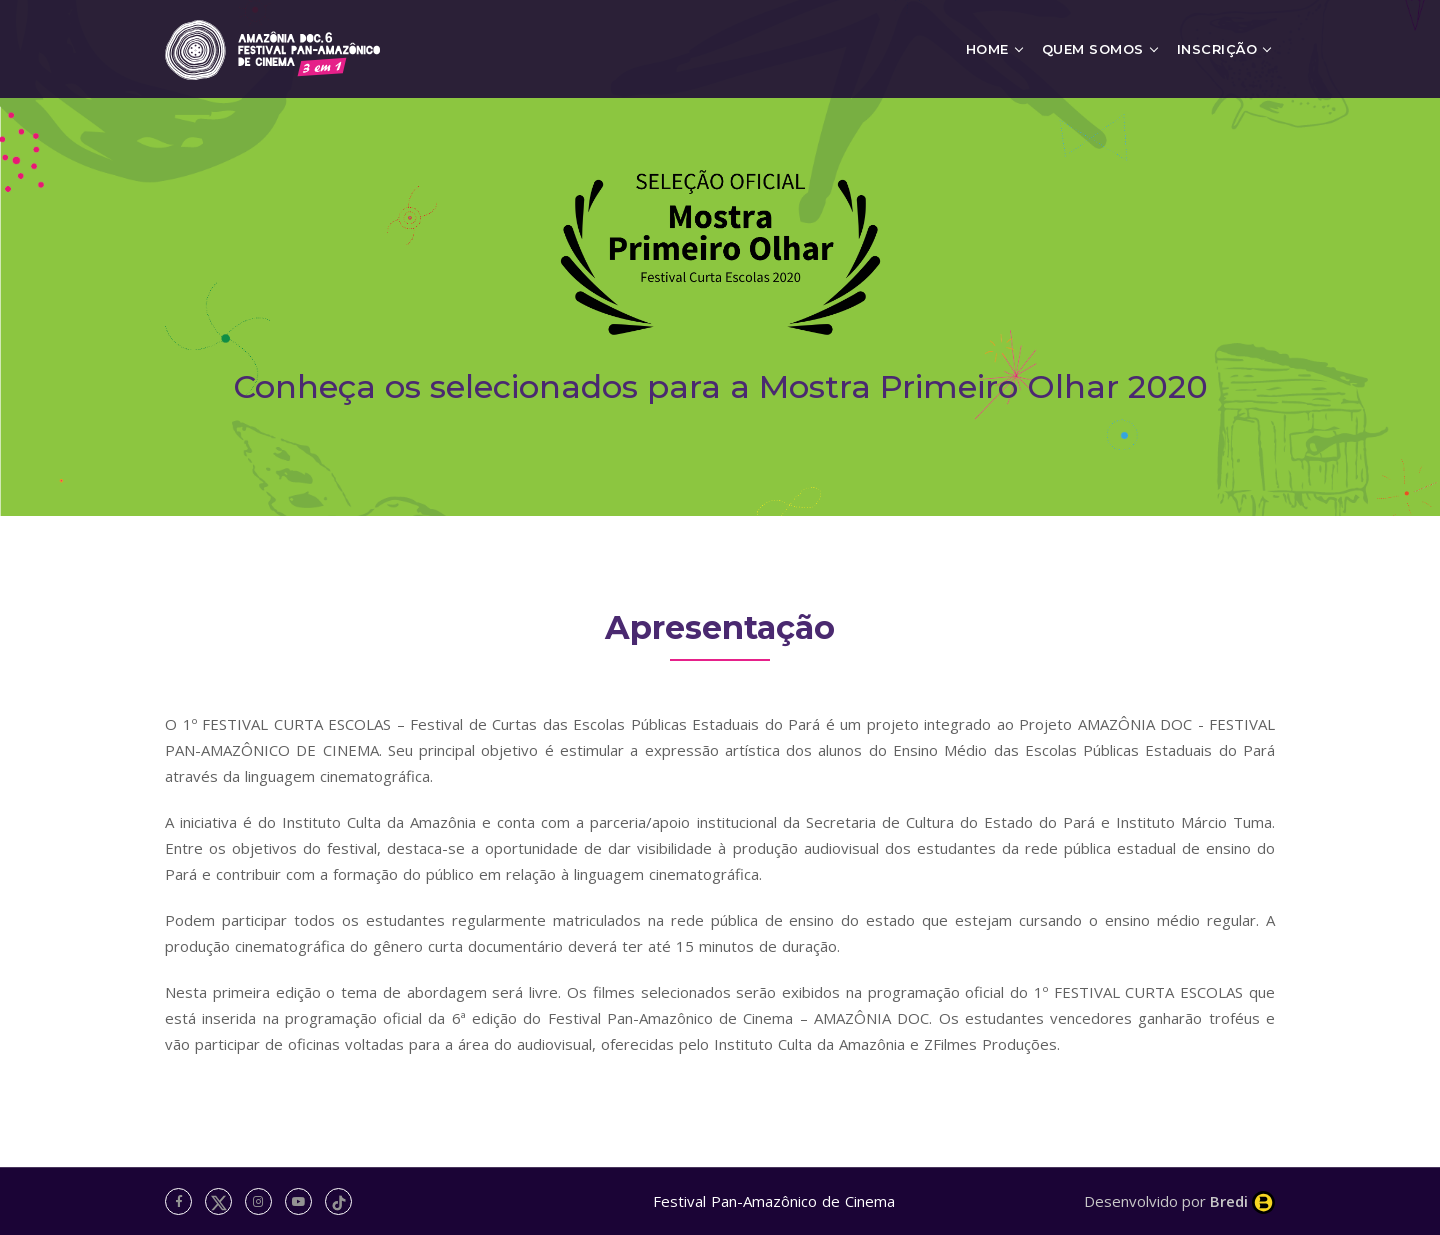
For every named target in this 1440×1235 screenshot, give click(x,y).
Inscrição (1217, 49)
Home (987, 49)
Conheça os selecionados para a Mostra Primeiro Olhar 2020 (720, 386)
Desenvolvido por (1179, 1201)
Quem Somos (1093, 49)
